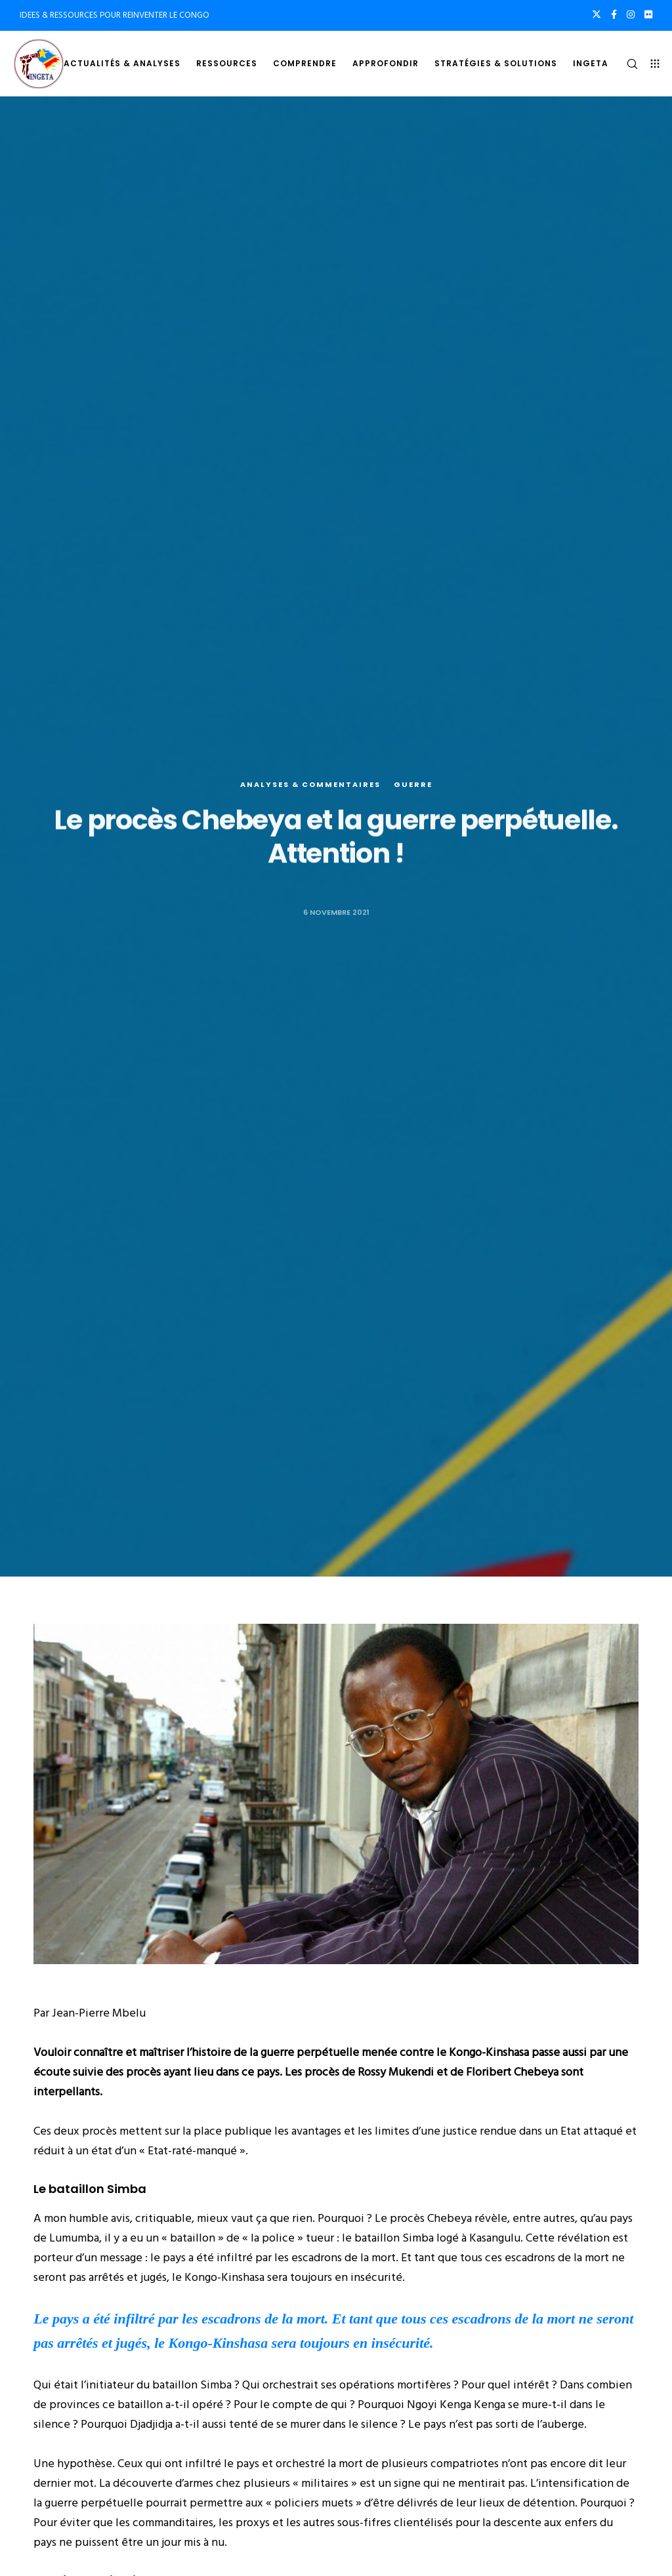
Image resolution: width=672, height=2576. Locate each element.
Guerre (413, 785)
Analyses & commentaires (310, 785)
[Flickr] (648, 14)
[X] (596, 14)
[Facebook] (614, 14)
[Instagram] (631, 14)
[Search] (627, 63)
